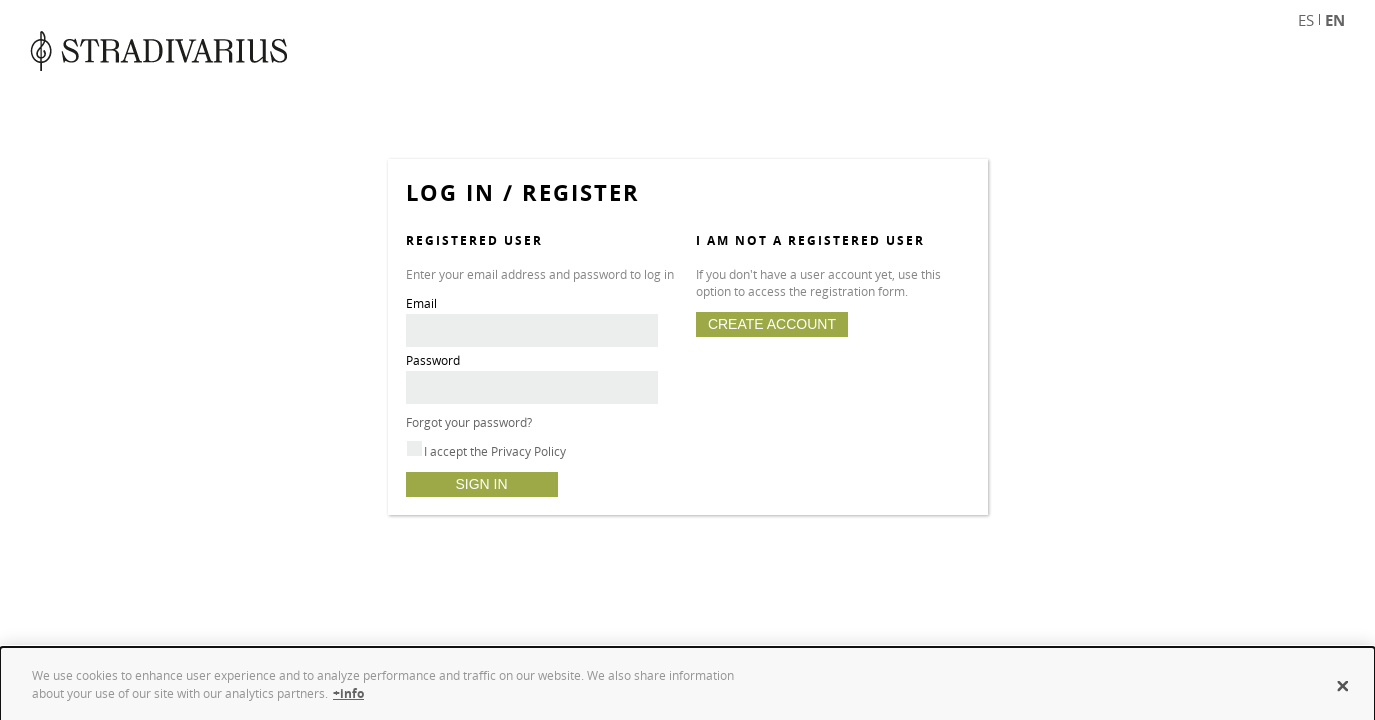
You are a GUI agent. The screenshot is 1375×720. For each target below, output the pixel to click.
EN (1335, 20)
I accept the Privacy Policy (495, 451)
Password (433, 360)
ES (1306, 20)
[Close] (1343, 691)
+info (348, 698)
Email (421, 303)
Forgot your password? (469, 422)
